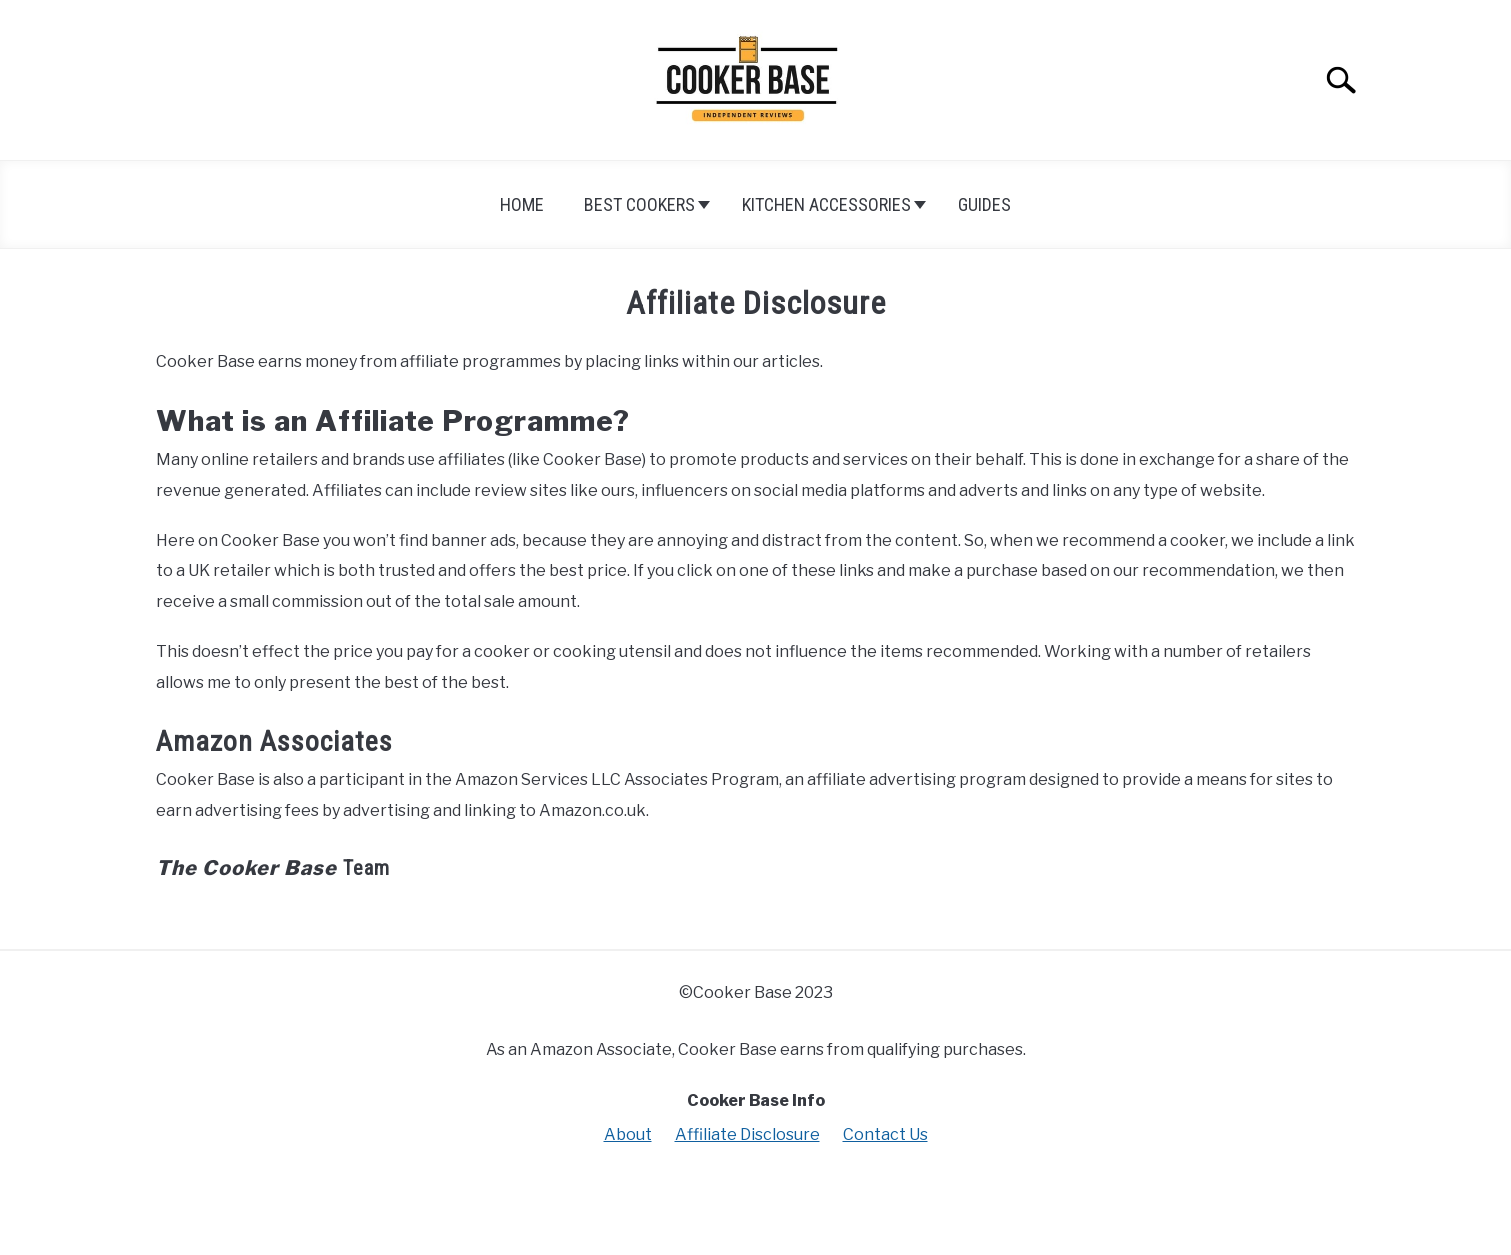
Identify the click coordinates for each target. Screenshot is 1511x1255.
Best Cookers (639, 204)
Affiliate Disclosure (747, 1134)
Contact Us (885, 1134)
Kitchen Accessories (826, 204)
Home (522, 204)
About (628, 1134)
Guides (984, 204)
